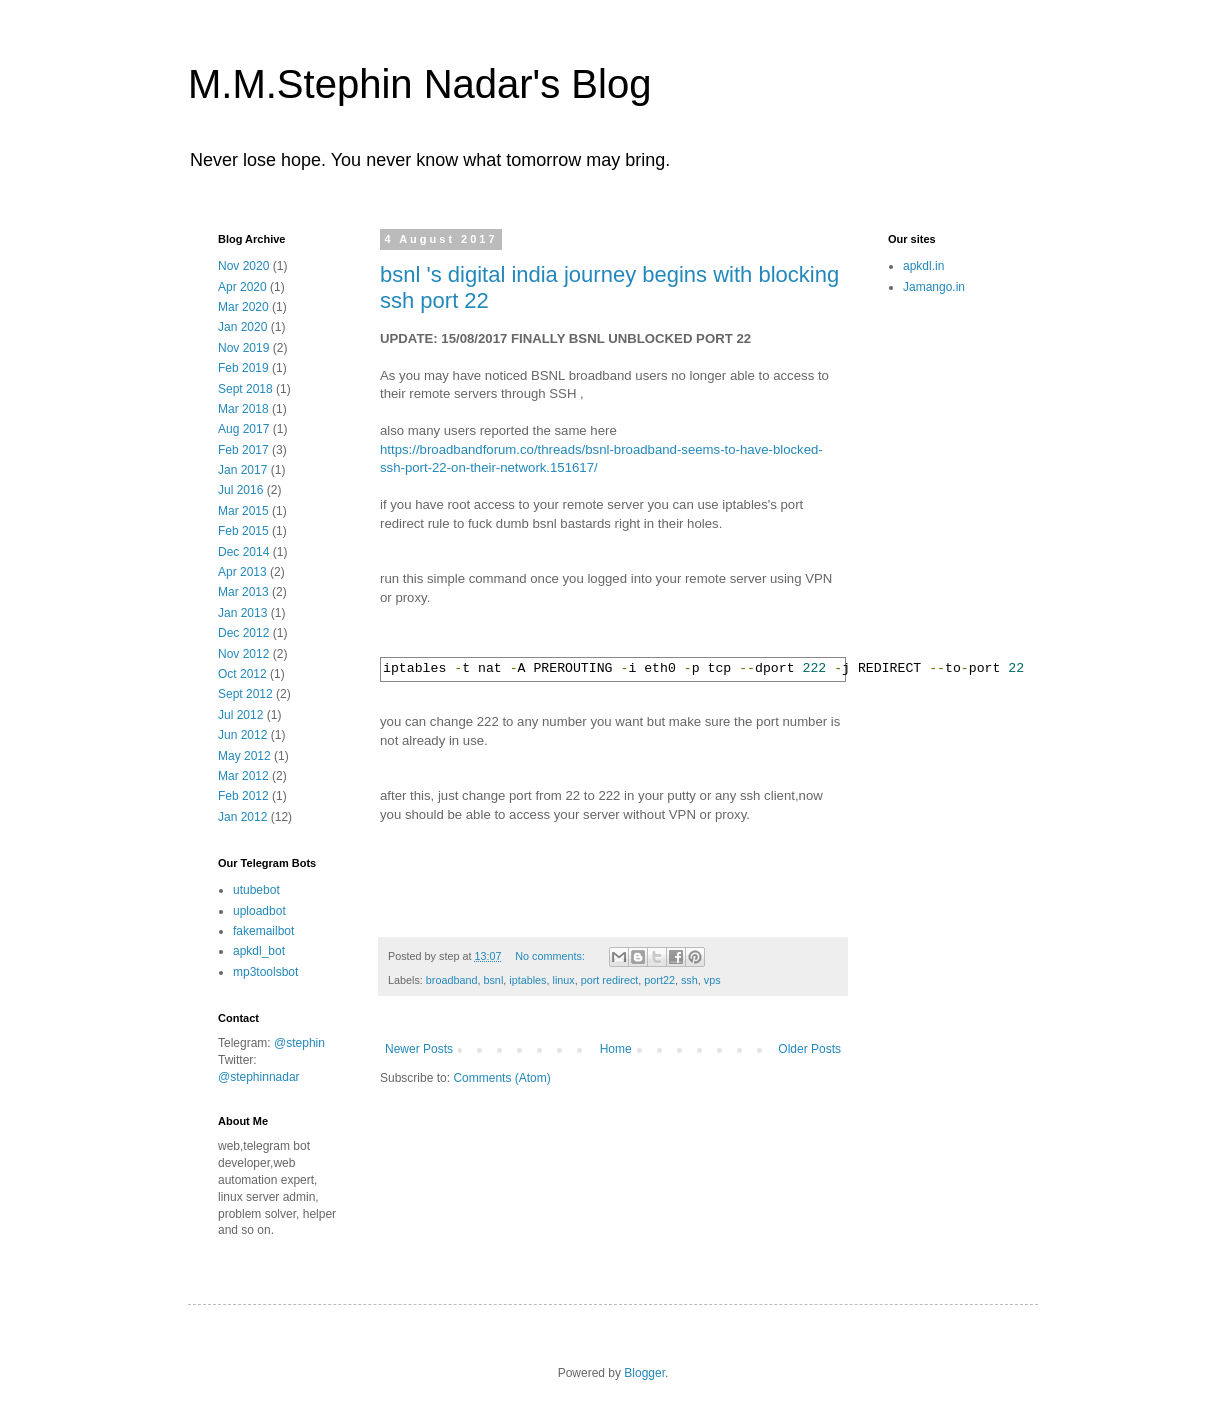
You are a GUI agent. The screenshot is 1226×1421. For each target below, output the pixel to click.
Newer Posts (419, 1049)
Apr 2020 (242, 287)
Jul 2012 (240, 715)
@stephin (299, 1043)
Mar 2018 (243, 409)
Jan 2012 (242, 817)
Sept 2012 (245, 694)
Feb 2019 (243, 368)
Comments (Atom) (501, 1078)
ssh (689, 980)
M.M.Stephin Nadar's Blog (419, 84)
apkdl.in (923, 266)
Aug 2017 (243, 429)
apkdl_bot (259, 951)
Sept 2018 (245, 389)
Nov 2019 (243, 348)
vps (712, 980)
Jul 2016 (240, 490)
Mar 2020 (243, 307)
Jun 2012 (242, 735)
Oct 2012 (242, 674)
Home (616, 1049)
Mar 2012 (243, 776)
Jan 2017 (242, 470)
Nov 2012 (243, 654)
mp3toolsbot (265, 972)
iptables (527, 980)
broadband (452, 980)
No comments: (551, 956)
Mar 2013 (243, 592)
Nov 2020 (243, 266)
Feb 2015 (243, 531)
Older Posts (809, 1049)
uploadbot (259, 911)
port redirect (610, 980)
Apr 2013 (242, 572)
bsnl (493, 980)
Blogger (644, 1373)
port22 (659, 980)
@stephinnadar (259, 1077)
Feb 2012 (243, 796)
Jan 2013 (242, 613)
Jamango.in (934, 287)
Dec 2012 (243, 633)
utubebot (256, 890)
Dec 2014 (243, 552)
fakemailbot (263, 931)
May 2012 (244, 756)
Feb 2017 (243, 450)
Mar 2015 (243, 511)
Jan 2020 (242, 327)
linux (564, 980)
